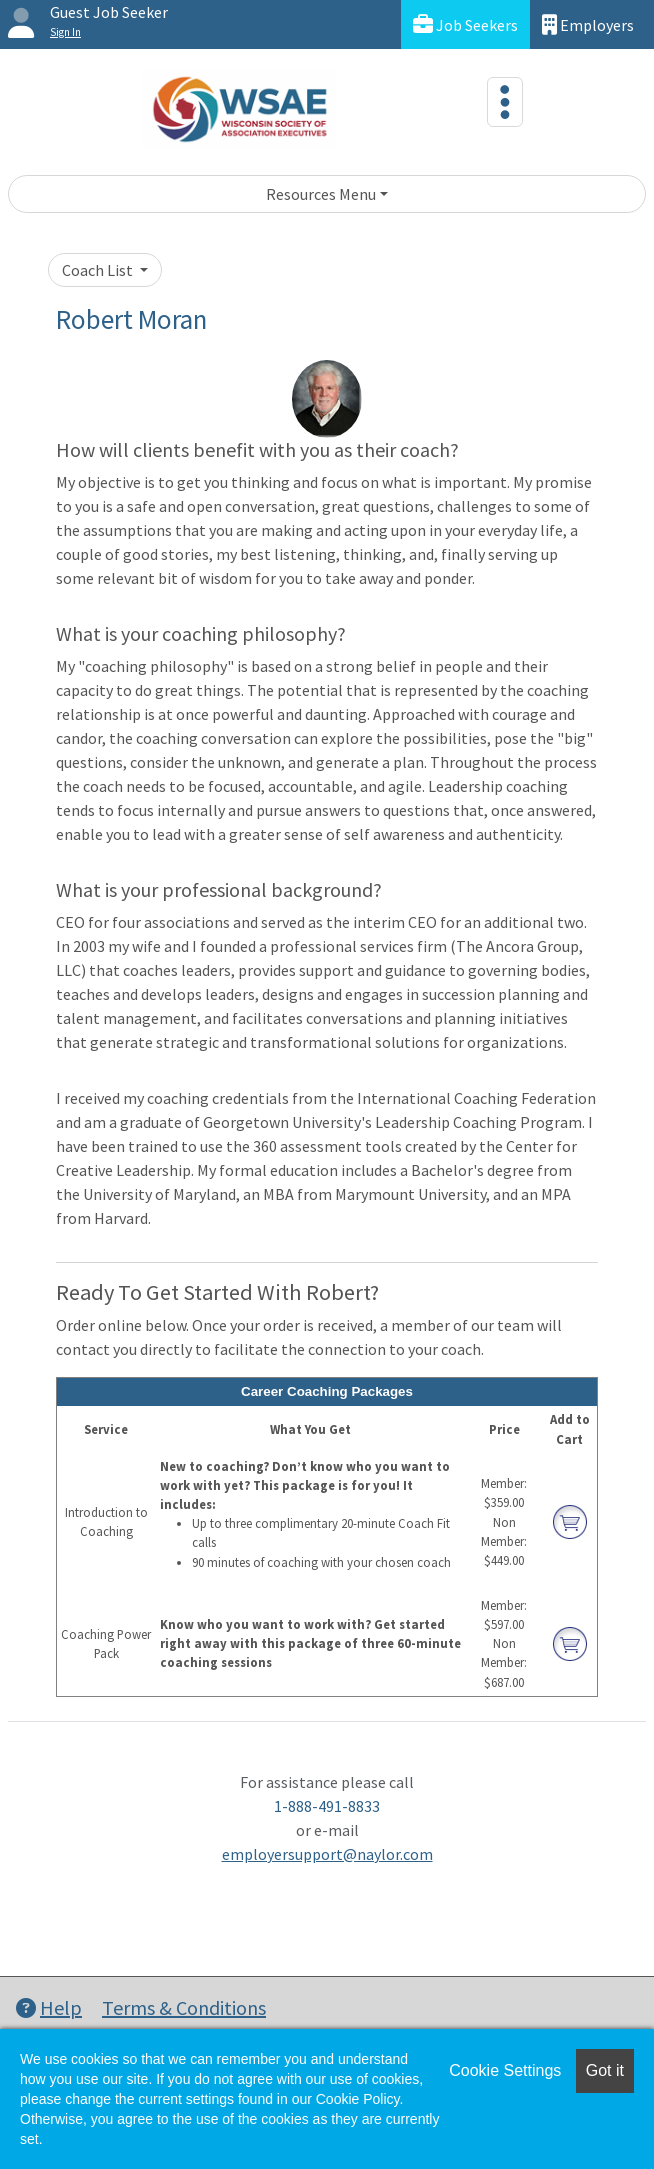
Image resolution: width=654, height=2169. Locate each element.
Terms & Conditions (184, 2007)
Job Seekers (465, 24)
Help (49, 2007)
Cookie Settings (505, 2070)
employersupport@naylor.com (327, 1854)
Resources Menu (321, 194)
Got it (605, 2070)
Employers (588, 24)
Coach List (99, 270)
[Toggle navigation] (505, 102)
